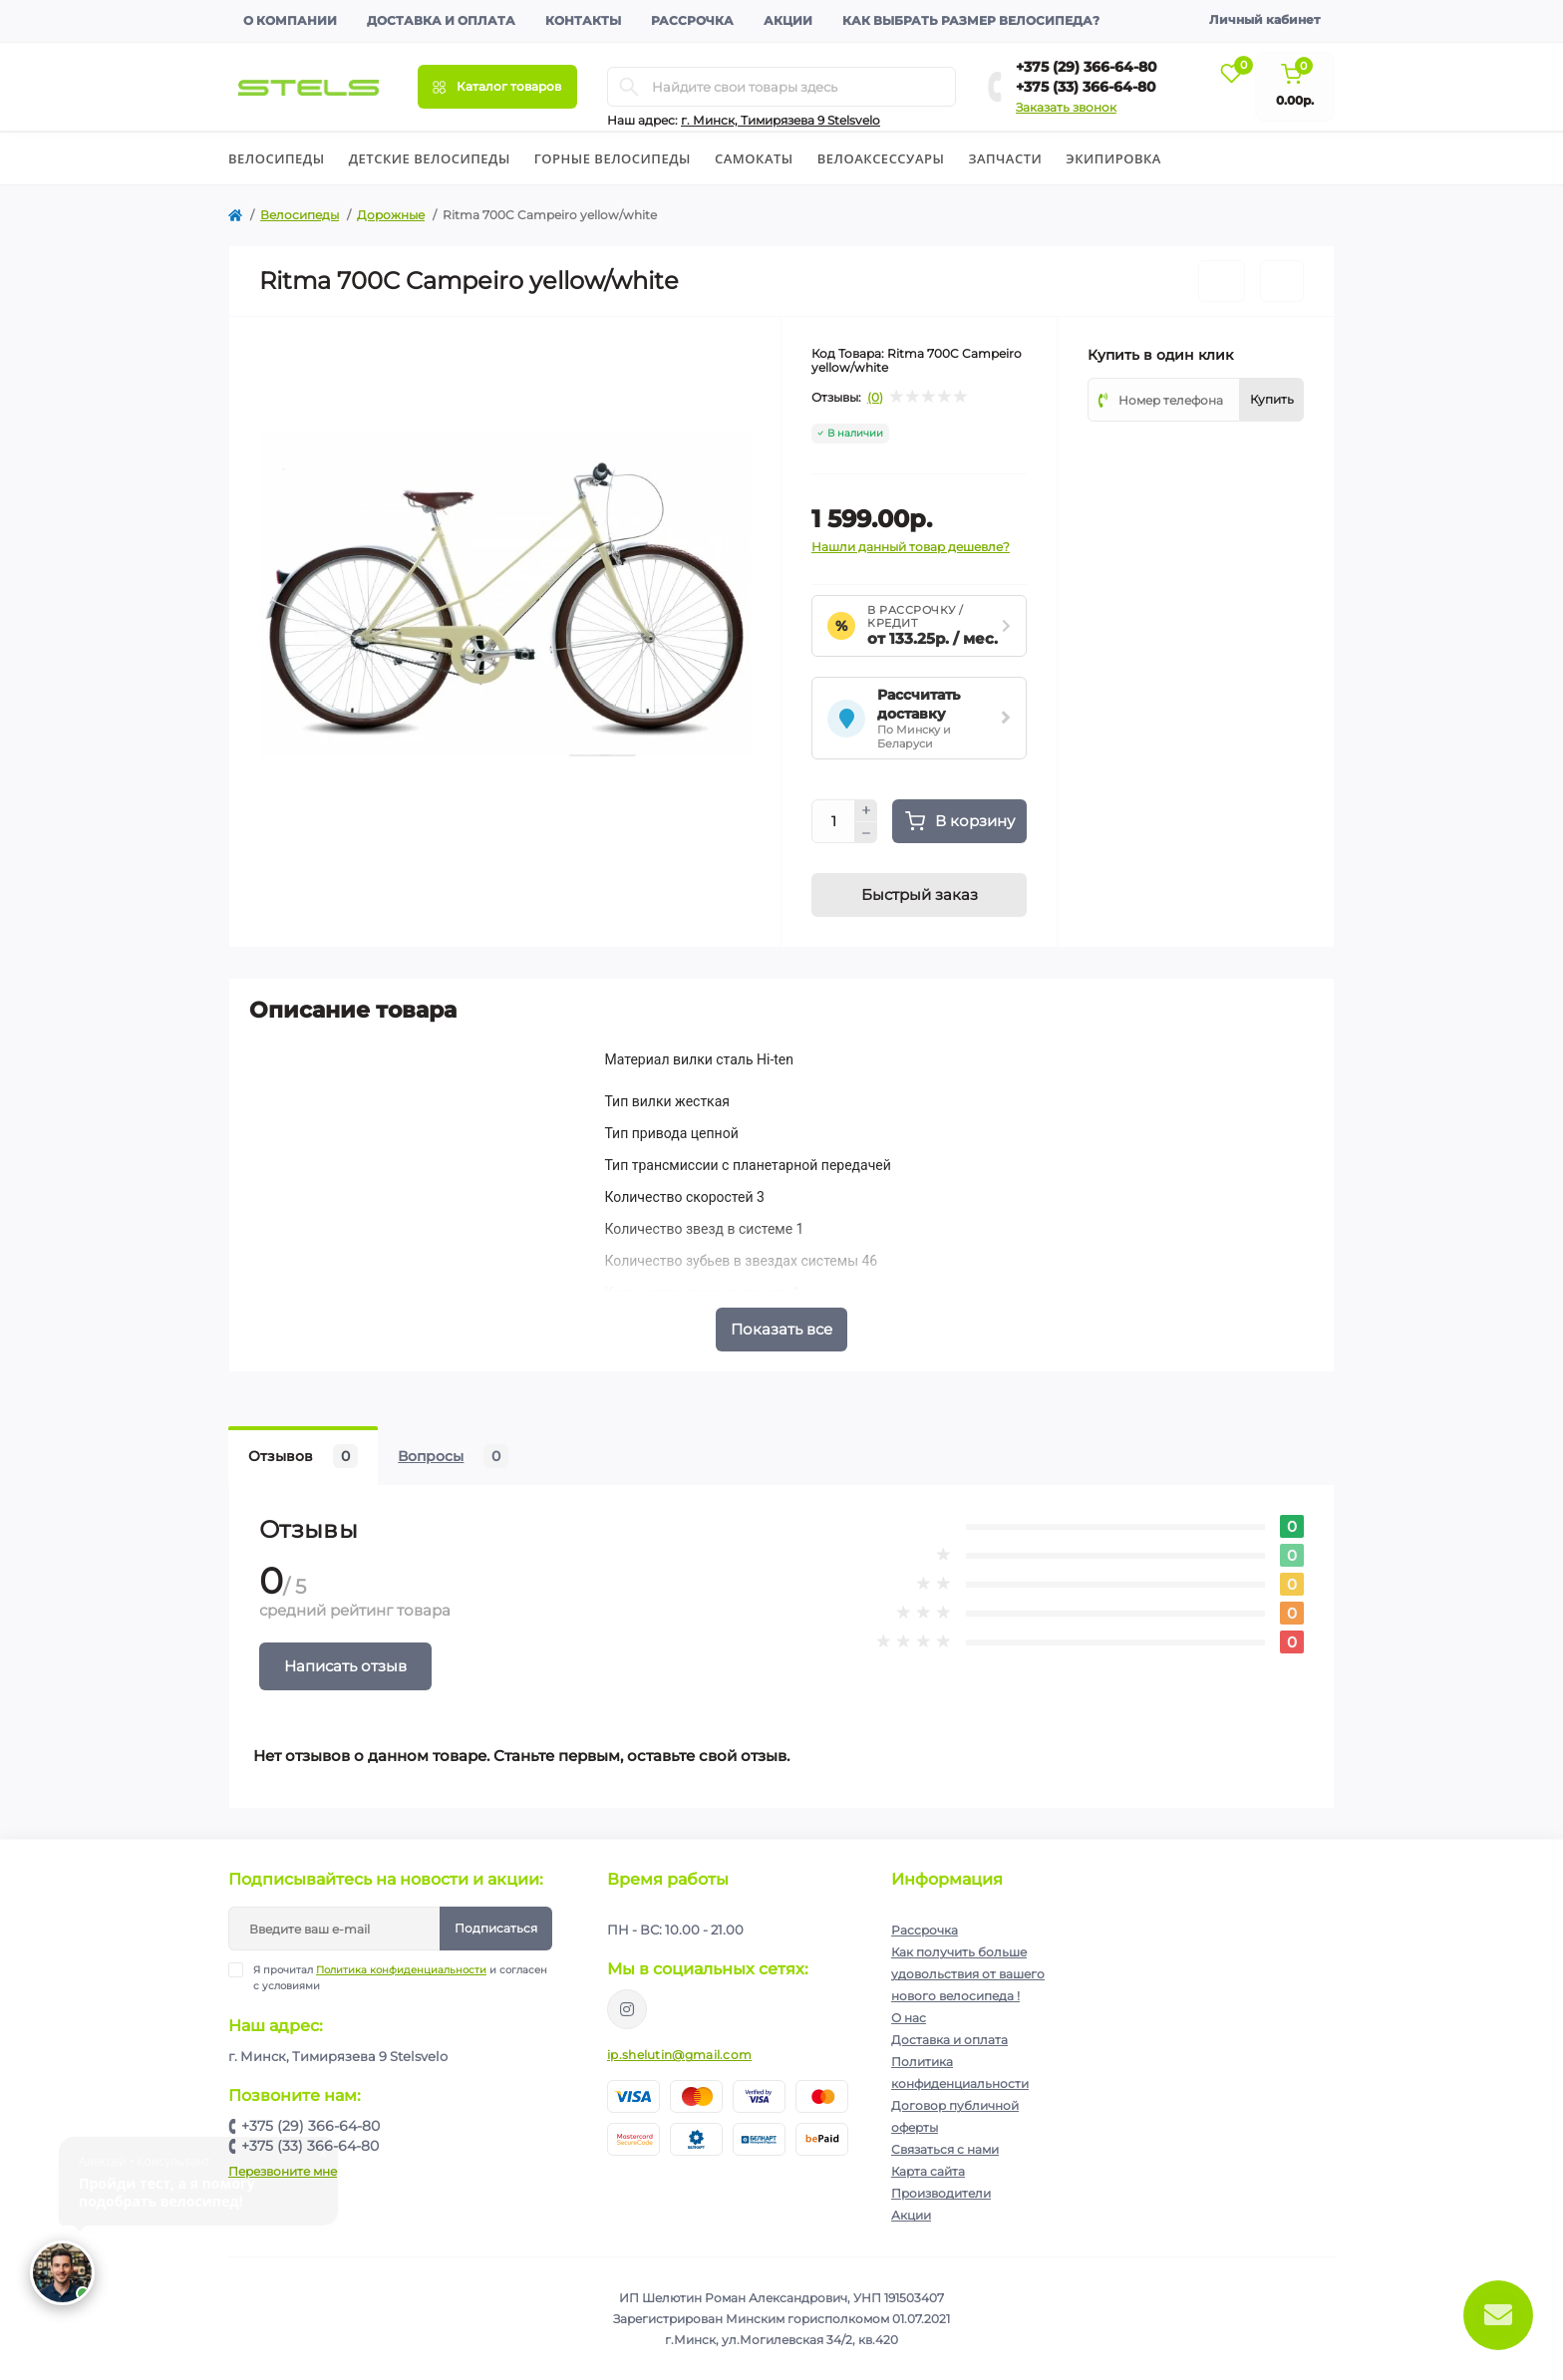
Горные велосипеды (612, 158)
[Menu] (497, 87)
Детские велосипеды (429, 158)
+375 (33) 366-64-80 (1086, 87)
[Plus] (866, 810)
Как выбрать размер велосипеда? (970, 20)
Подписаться (496, 1928)
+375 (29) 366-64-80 (1086, 67)
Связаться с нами (945, 2149)
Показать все (781, 1329)
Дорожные (391, 214)
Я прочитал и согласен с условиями (400, 1977)
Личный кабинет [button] (1264, 19)
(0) (875, 398)
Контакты (583, 20)
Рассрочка (692, 20)
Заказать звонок (1066, 107)
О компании (290, 20)
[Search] (629, 87)
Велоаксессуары (881, 158)
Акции (788, 20)
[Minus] (866, 833)
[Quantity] (833, 821)
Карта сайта (928, 2171)
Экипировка (1113, 158)
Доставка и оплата (441, 20)
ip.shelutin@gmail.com (679, 2054)
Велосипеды (276, 158)
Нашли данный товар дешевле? (910, 546)
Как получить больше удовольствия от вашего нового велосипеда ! (968, 1973)
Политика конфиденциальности (401, 1969)
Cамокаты (754, 158)
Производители (941, 2193)
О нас (908, 2017)
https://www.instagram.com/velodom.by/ (627, 2009)
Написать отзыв (345, 1665)
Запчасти (1005, 158)
